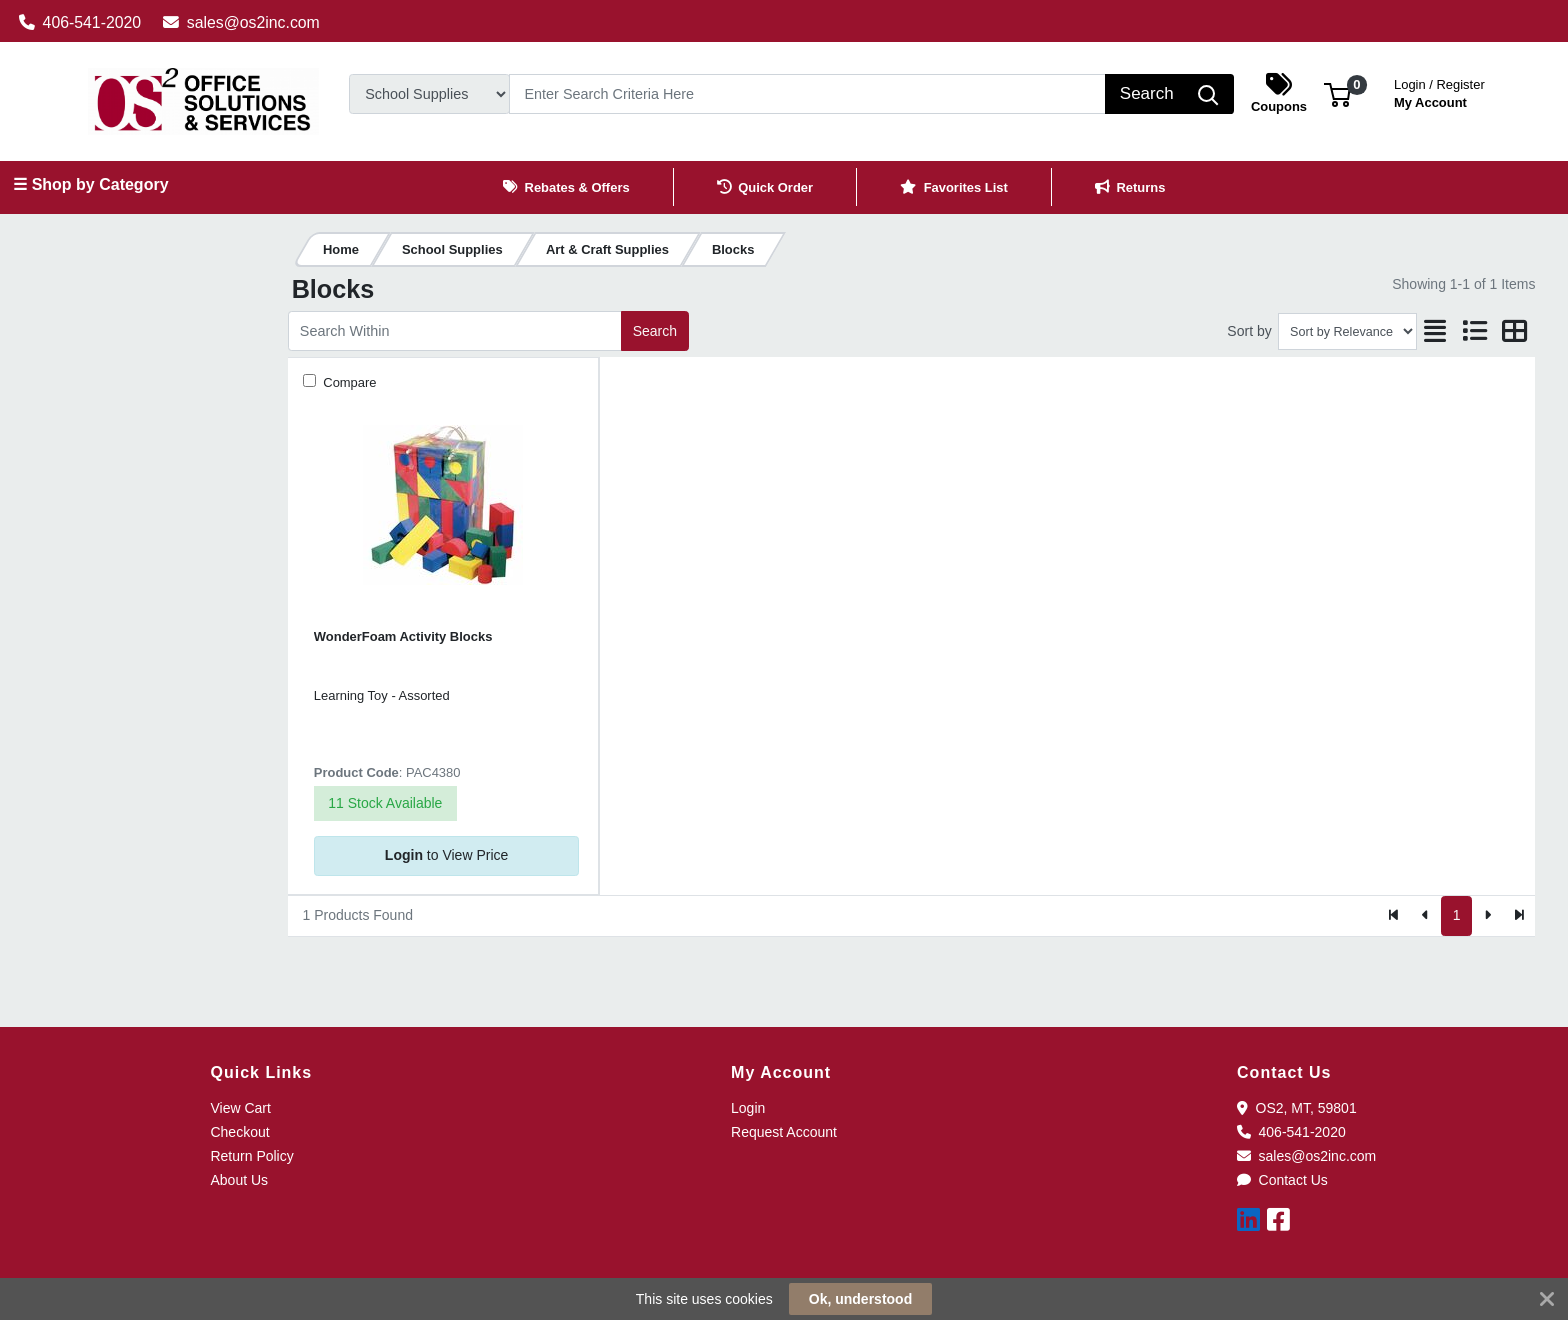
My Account (1439, 91)
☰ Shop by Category (90, 184)
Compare (348, 382)
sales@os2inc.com (241, 22)
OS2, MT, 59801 (1297, 1108)
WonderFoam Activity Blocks (403, 636)
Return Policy (251, 1156)
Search (655, 331)
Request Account (784, 1132)
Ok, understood (860, 1299)
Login (748, 1108)
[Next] (1487, 916)
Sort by (1249, 331)
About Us (239, 1180)
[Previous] (1425, 916)
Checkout (239, 1132)
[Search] (807, 94)
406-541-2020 (80, 22)
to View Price (446, 855)
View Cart (240, 1108)
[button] (1337, 93)
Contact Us (1282, 1180)
